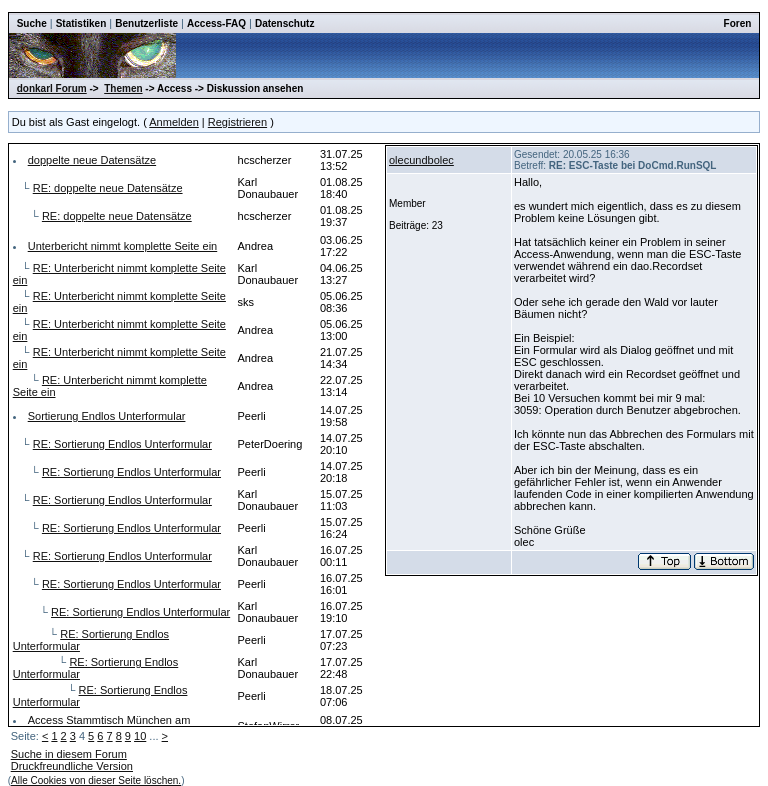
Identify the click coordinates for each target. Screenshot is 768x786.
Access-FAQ (216, 23)
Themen (123, 88)
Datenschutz (284, 23)
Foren (738, 23)
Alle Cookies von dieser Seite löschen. (96, 780)
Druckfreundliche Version (72, 766)
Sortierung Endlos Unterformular (107, 416)
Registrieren (237, 122)
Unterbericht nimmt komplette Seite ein (123, 246)
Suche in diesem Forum (69, 754)
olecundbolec (421, 160)
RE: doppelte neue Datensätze (108, 188)
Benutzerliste (146, 23)
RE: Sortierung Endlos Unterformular (122, 444)
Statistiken (81, 23)
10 (140, 736)
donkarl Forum (52, 88)
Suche (32, 23)
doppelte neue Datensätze (92, 160)
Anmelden (174, 122)
